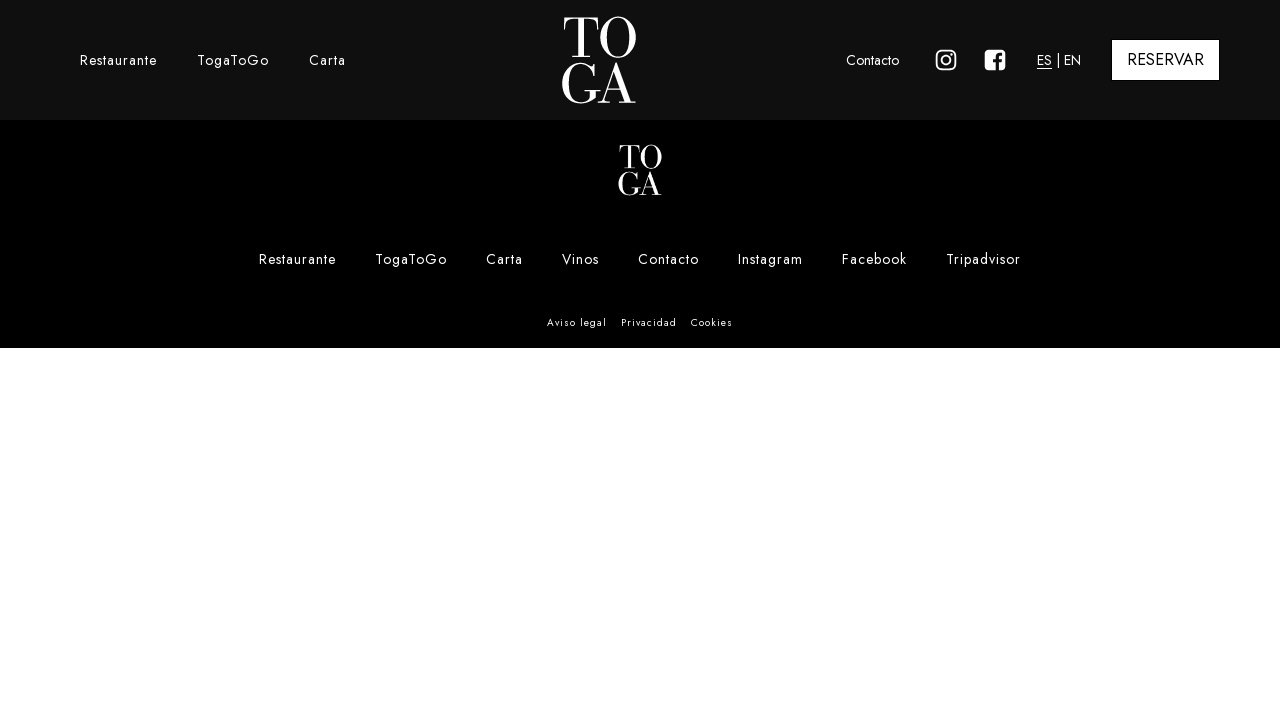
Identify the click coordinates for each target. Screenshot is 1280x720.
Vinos (580, 259)
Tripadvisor (983, 259)
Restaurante (118, 60)
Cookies (712, 322)
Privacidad (649, 322)
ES (1044, 60)
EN (1072, 60)
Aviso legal (577, 322)
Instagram (770, 259)
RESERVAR (1165, 59)
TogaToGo (233, 60)
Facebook (874, 259)
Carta (327, 60)
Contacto (872, 60)
